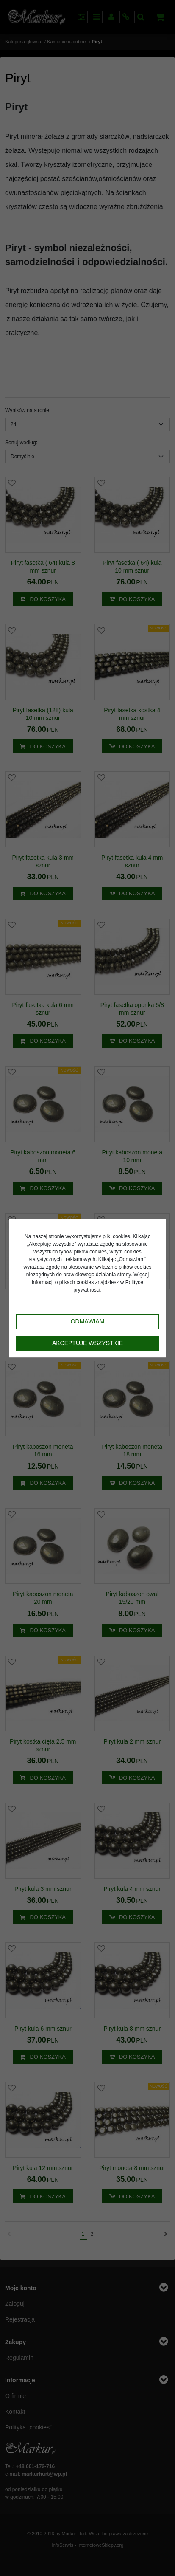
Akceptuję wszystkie (87, 1343)
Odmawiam (88, 1321)
